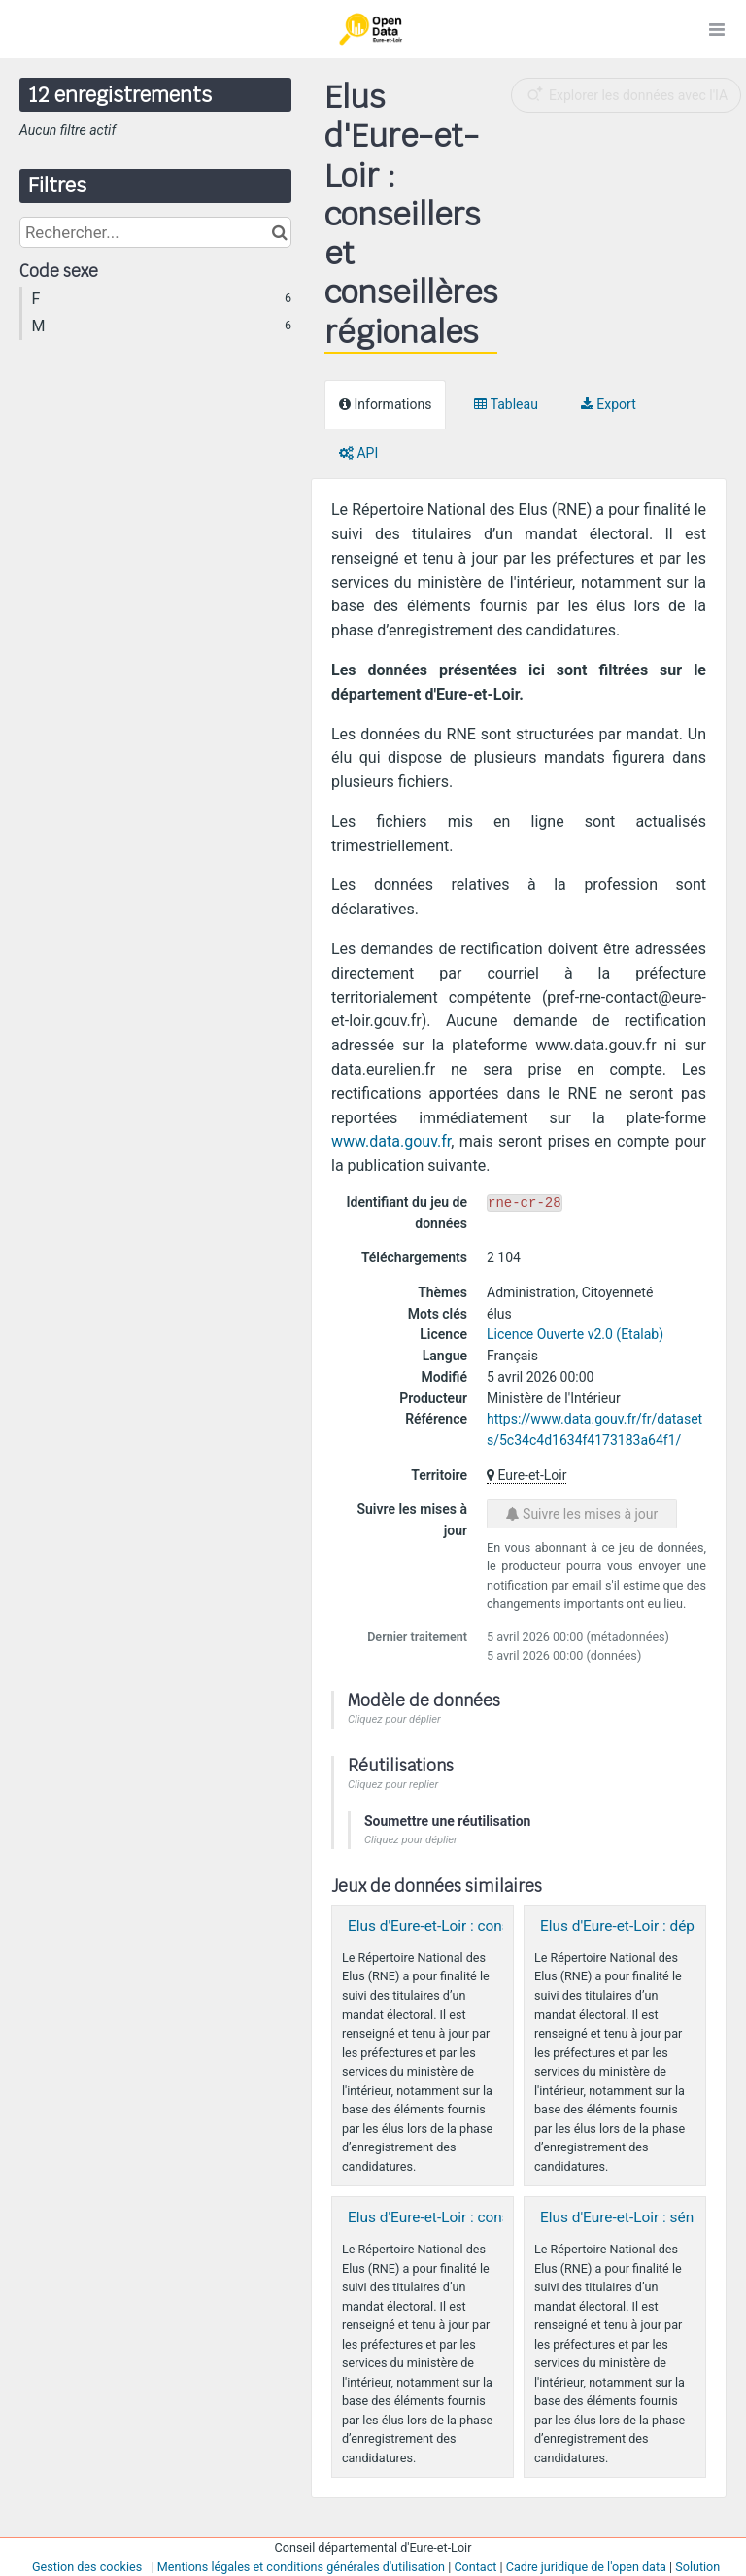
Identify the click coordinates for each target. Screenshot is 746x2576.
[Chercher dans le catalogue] (279, 232)
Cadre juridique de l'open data (586, 2566)
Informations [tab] (385, 404)
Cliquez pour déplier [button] (394, 1719)
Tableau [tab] (505, 404)
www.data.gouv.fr (391, 1141)
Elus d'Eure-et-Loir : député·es (637, 1926)
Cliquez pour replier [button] (393, 1784)
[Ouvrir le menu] (717, 29)
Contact (475, 2566)
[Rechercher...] (155, 232)
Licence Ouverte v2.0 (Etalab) (575, 1334)
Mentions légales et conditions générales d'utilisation (301, 2566)
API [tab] (358, 453)
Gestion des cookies (87, 2566)
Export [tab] (608, 404)
